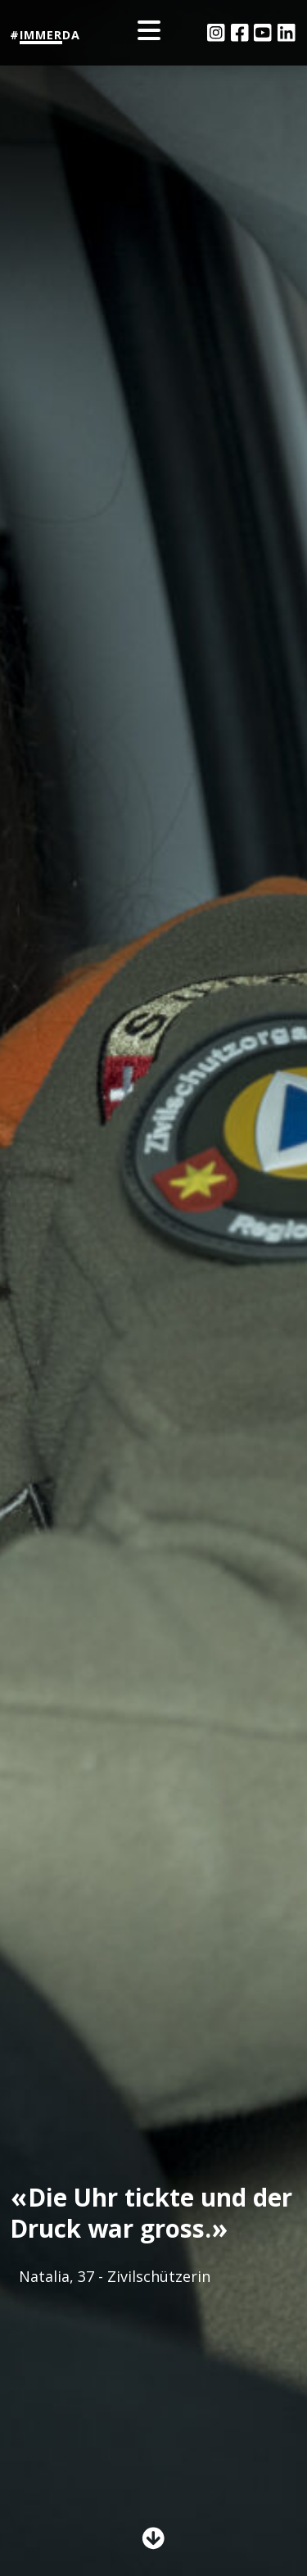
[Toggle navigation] (154, 33)
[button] (153, 2541)
